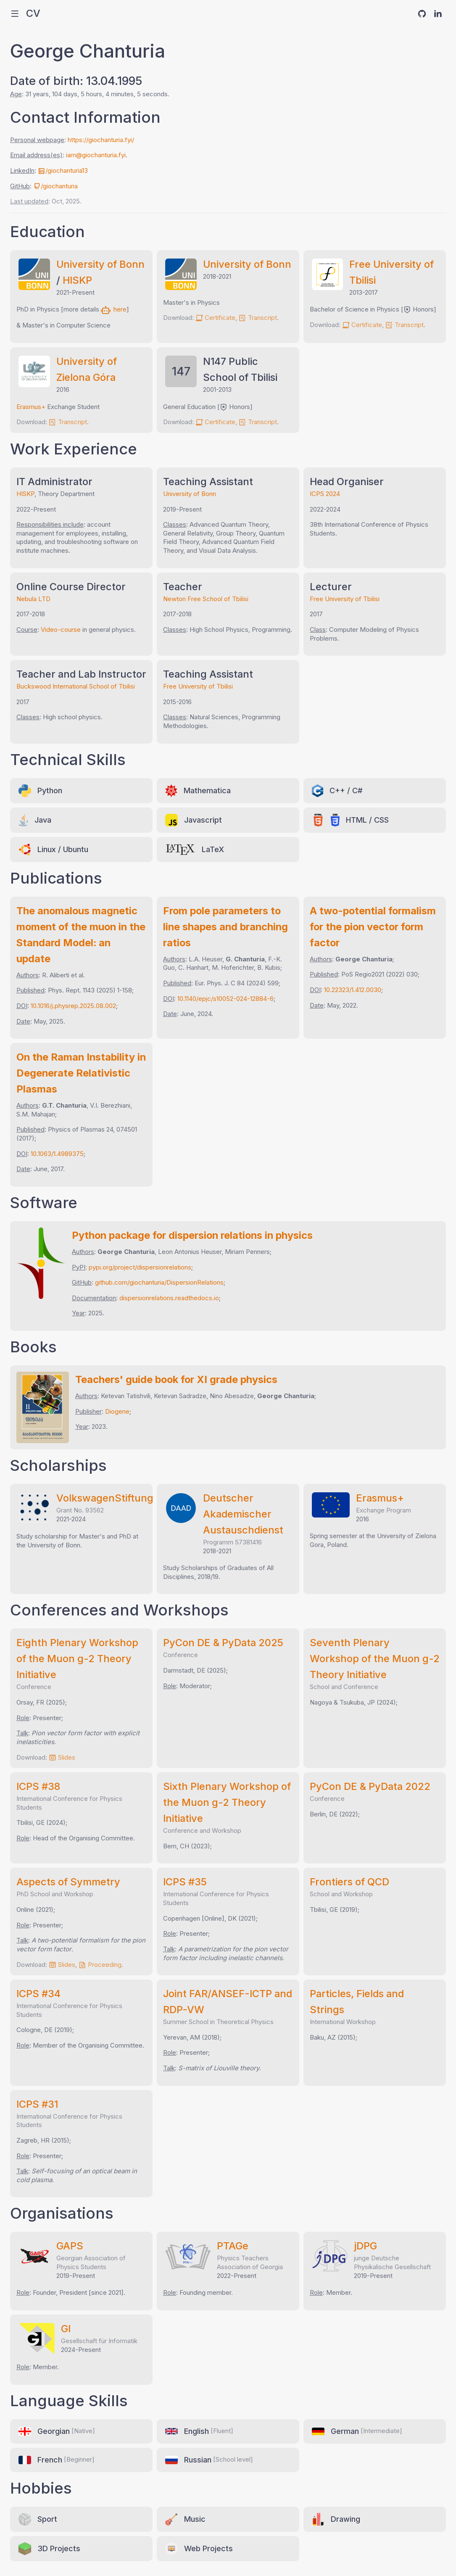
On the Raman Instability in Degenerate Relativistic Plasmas (81, 1073)
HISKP (77, 280)
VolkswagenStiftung (104, 1498)
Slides (62, 1757)
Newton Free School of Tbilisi (205, 599)
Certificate (215, 318)
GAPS (69, 2246)
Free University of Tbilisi (345, 599)
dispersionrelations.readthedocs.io (169, 1298)
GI (66, 2329)
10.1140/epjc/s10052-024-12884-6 (225, 999)
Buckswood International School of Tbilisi (75, 686)
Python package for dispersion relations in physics (192, 1235)
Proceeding (100, 1965)
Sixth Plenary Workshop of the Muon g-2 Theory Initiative (227, 1802)
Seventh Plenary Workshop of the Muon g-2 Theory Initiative (375, 1658)
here (114, 309)
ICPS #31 (37, 2104)
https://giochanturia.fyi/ (101, 140)
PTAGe (232, 2246)
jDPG (365, 2246)
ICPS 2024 (325, 494)
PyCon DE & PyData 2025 (223, 1642)
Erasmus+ (30, 407)
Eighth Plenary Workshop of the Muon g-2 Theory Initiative (77, 1658)
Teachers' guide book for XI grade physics (176, 1379)
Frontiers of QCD (349, 1882)
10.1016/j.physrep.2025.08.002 (73, 1006)
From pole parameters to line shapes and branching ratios (225, 927)
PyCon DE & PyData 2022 (370, 1786)
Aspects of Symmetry (68, 1882)
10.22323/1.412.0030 (352, 990)
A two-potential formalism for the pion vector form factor (373, 927)
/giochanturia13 (63, 170)
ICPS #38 (38, 1786)
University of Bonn (100, 264)
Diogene (117, 1411)
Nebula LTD (33, 599)
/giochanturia (55, 186)
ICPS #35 (185, 1882)
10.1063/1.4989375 (57, 1154)
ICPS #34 (38, 1993)
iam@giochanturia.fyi (96, 155)
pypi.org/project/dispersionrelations (140, 1267)
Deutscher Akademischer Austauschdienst (243, 1514)
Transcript (258, 318)
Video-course (61, 629)
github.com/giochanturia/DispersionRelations (159, 1282)
